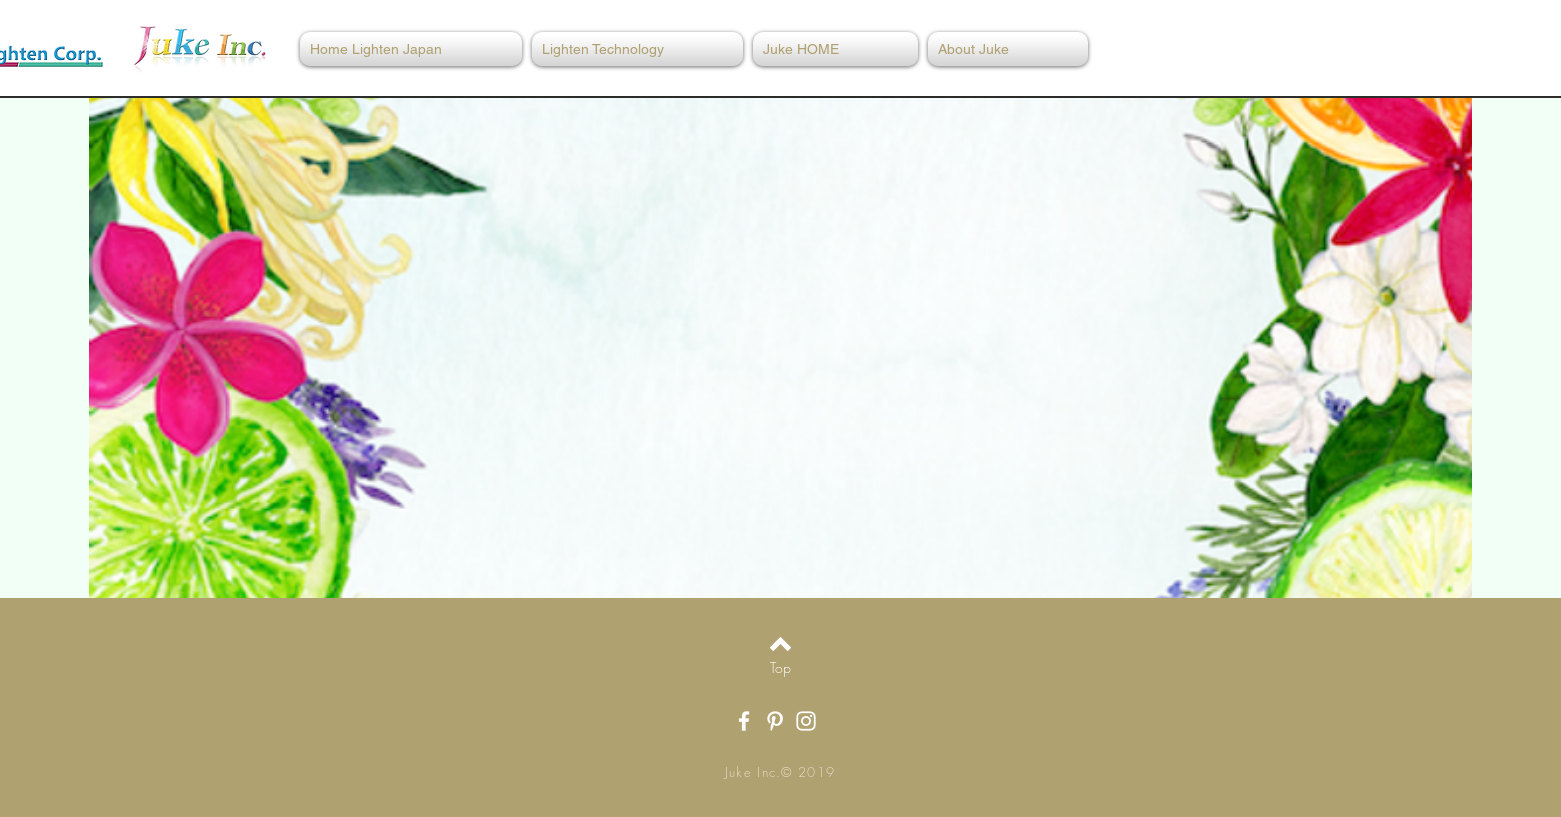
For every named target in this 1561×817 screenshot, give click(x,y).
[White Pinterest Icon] (775, 721)
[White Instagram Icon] (806, 721)
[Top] (780, 668)
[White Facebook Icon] (744, 721)
